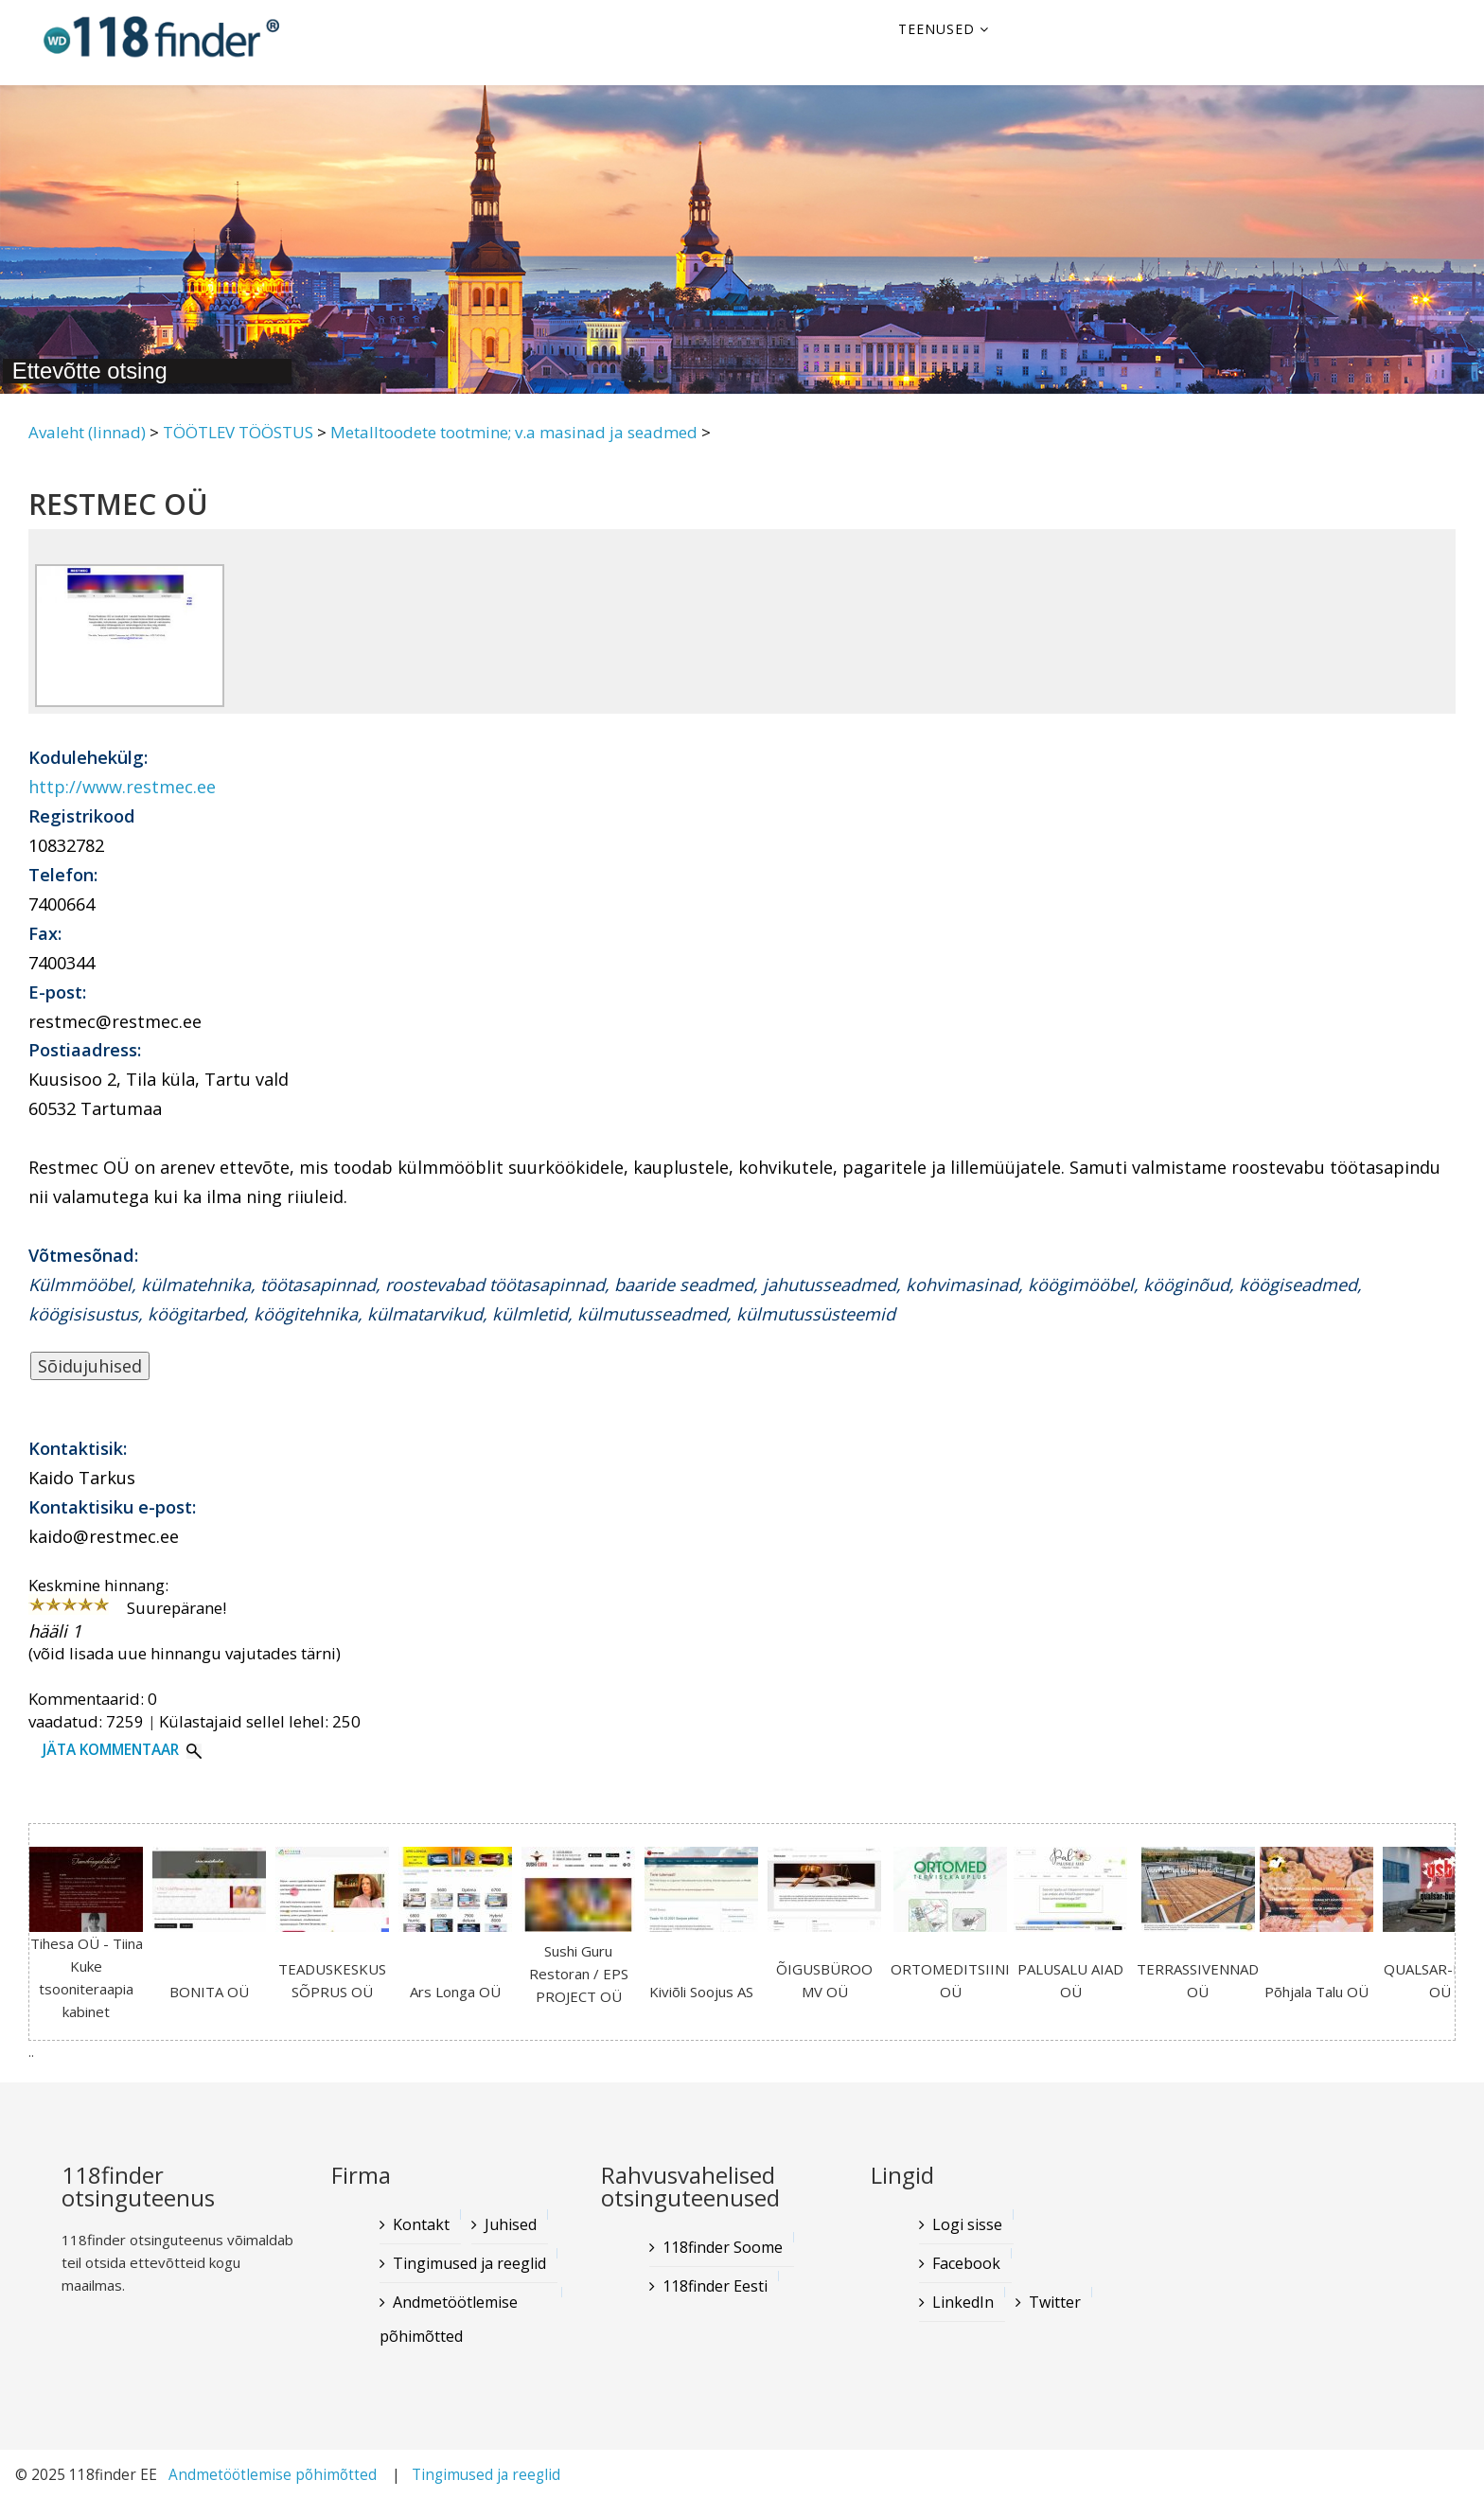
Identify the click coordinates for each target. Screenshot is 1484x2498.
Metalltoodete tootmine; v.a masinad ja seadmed (514, 432)
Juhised (511, 2224)
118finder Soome (722, 2247)
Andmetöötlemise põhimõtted (449, 2319)
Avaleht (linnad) (87, 432)
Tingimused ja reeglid (469, 2263)
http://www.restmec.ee (122, 786)
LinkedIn (963, 2302)
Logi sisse (967, 2224)
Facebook (966, 2263)
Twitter (1055, 2302)
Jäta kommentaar (111, 1750)
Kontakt (421, 2224)
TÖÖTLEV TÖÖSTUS (238, 432)
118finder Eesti (715, 2286)
